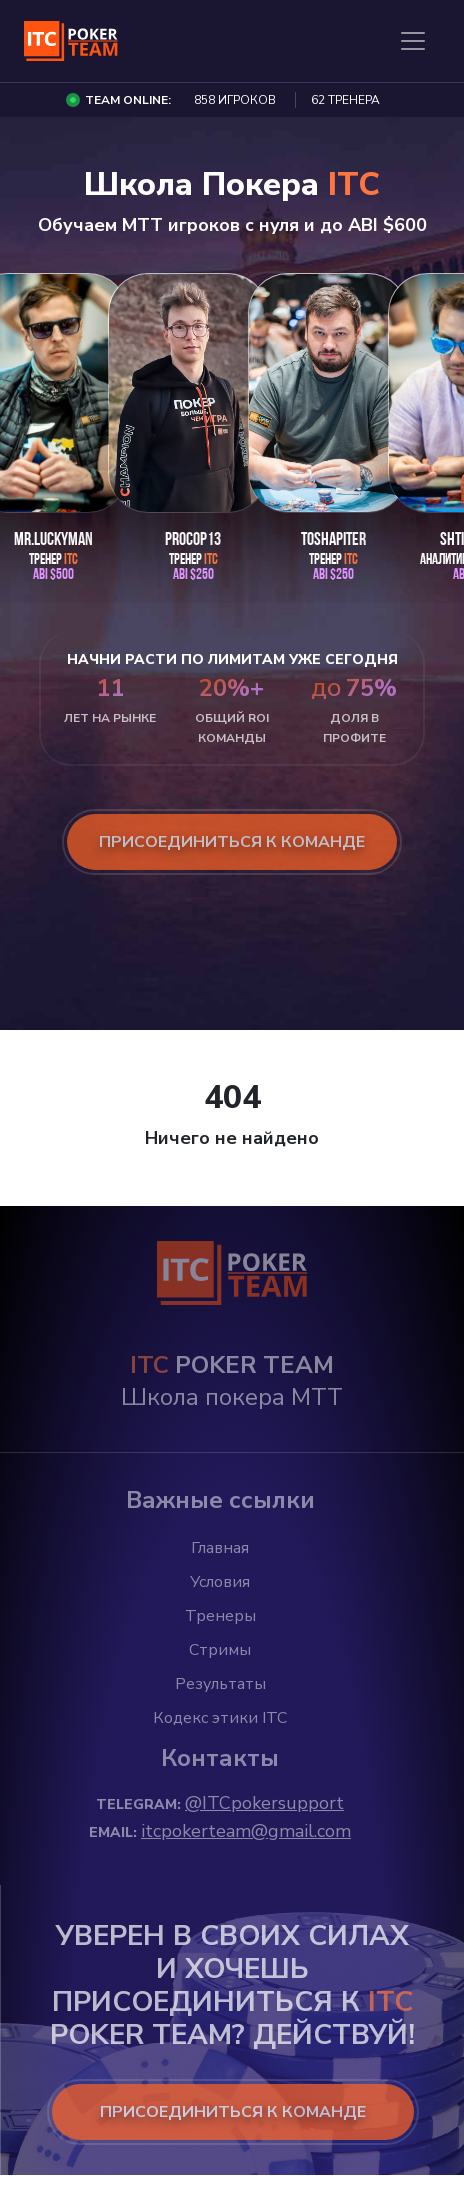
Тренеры (220, 1616)
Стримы (220, 1650)
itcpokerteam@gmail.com (246, 1831)
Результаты (220, 1684)
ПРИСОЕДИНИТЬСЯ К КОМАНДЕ (233, 2112)
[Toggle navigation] (413, 41)
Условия (220, 1582)
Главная (220, 1548)
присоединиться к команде (232, 842)
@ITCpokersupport (264, 1803)
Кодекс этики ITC (220, 1718)
